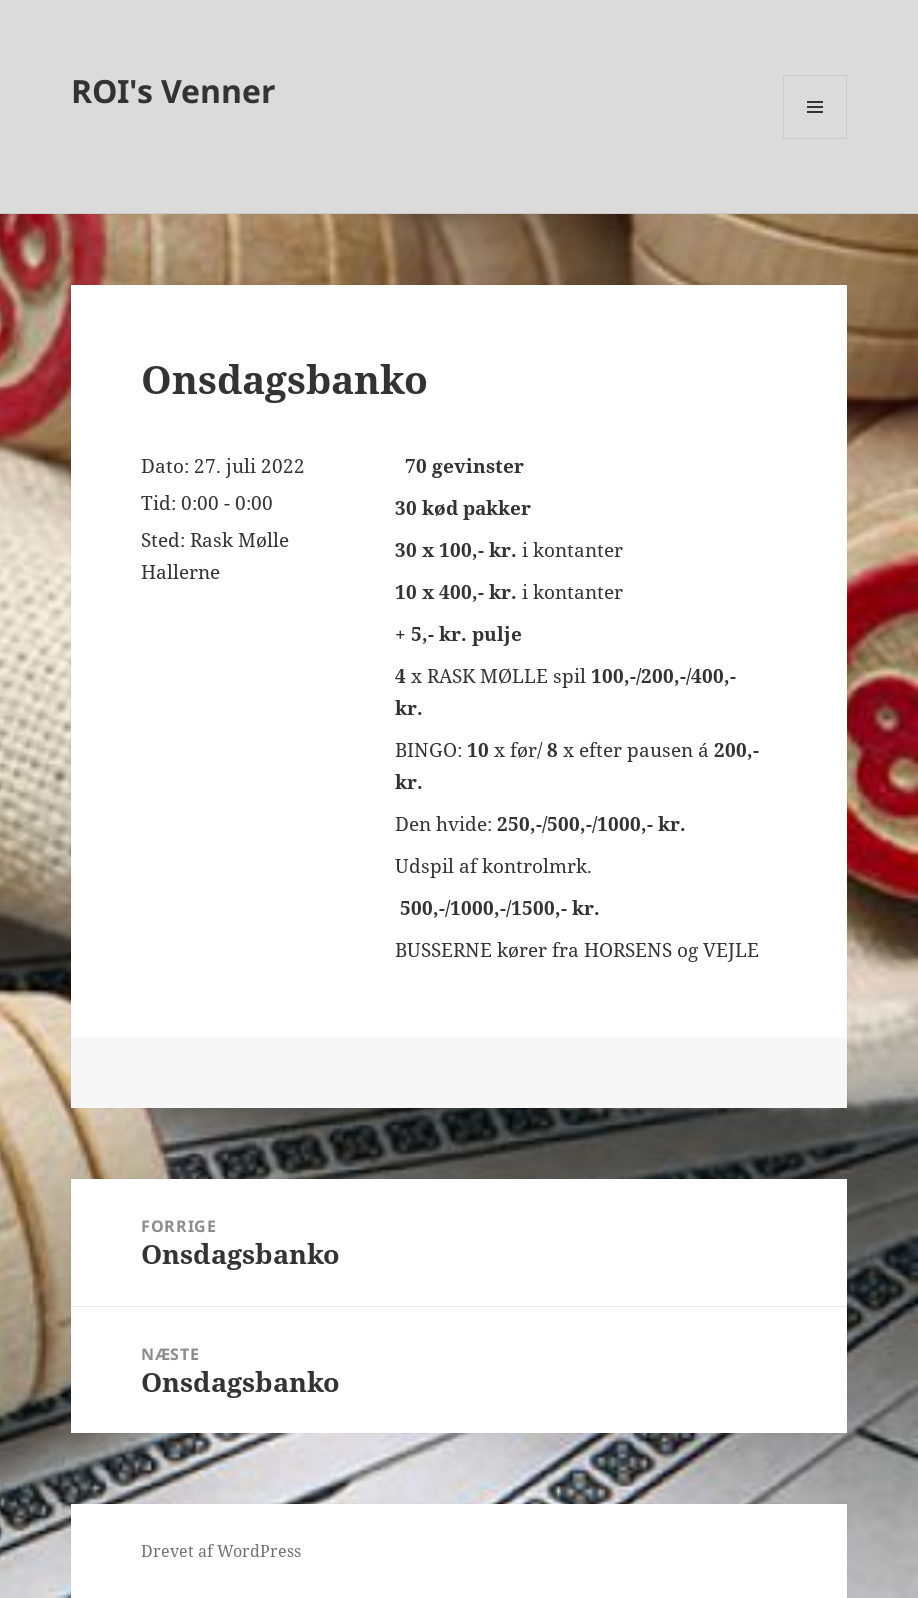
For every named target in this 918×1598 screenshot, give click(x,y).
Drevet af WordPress (221, 1551)
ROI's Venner (173, 90)
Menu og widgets (815, 138)
